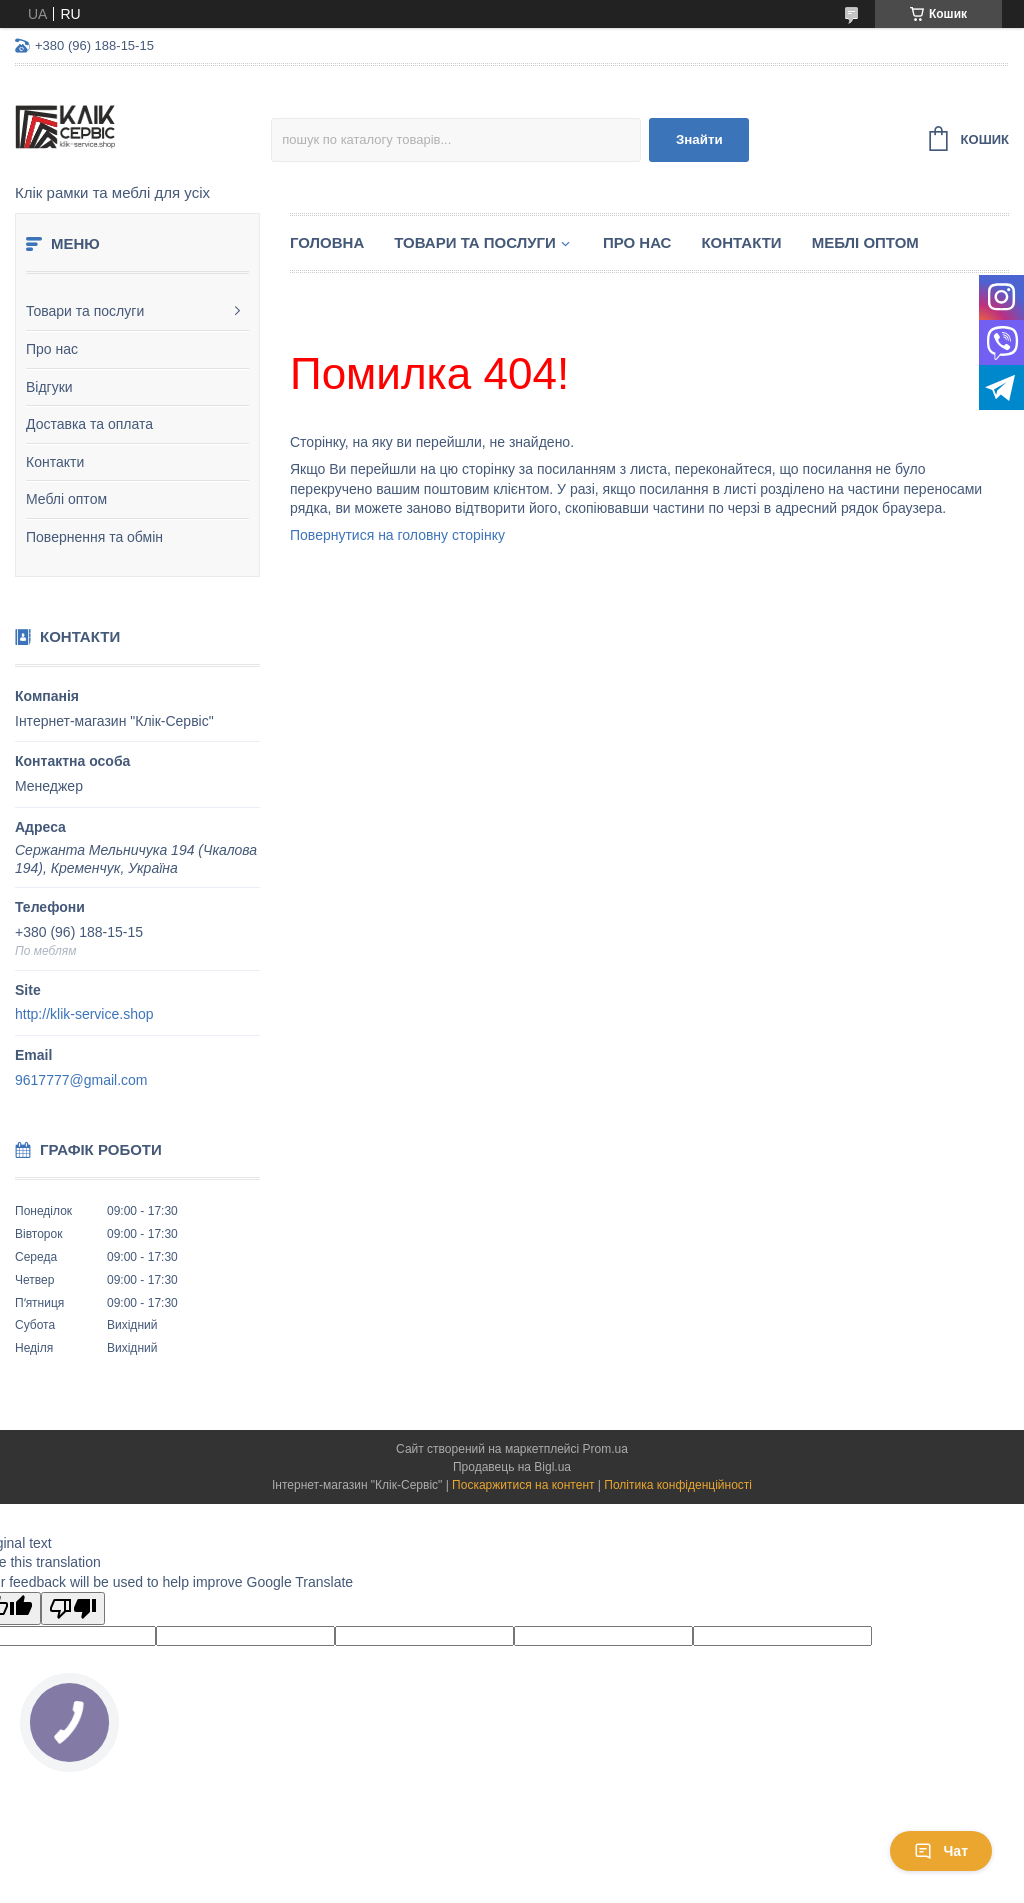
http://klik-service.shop (84, 1014)
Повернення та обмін (94, 537)
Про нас (52, 349)
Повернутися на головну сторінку (397, 535)
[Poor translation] (73, 1608)
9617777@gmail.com (81, 1080)
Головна (327, 242)
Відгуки (49, 387)
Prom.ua (605, 1449)
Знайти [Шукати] (699, 139)
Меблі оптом (66, 499)
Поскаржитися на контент (523, 1485)
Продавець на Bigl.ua (512, 1467)
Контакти (55, 462)
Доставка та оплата (89, 424)
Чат (941, 1851)
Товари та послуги (85, 311)
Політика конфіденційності (678, 1485)
